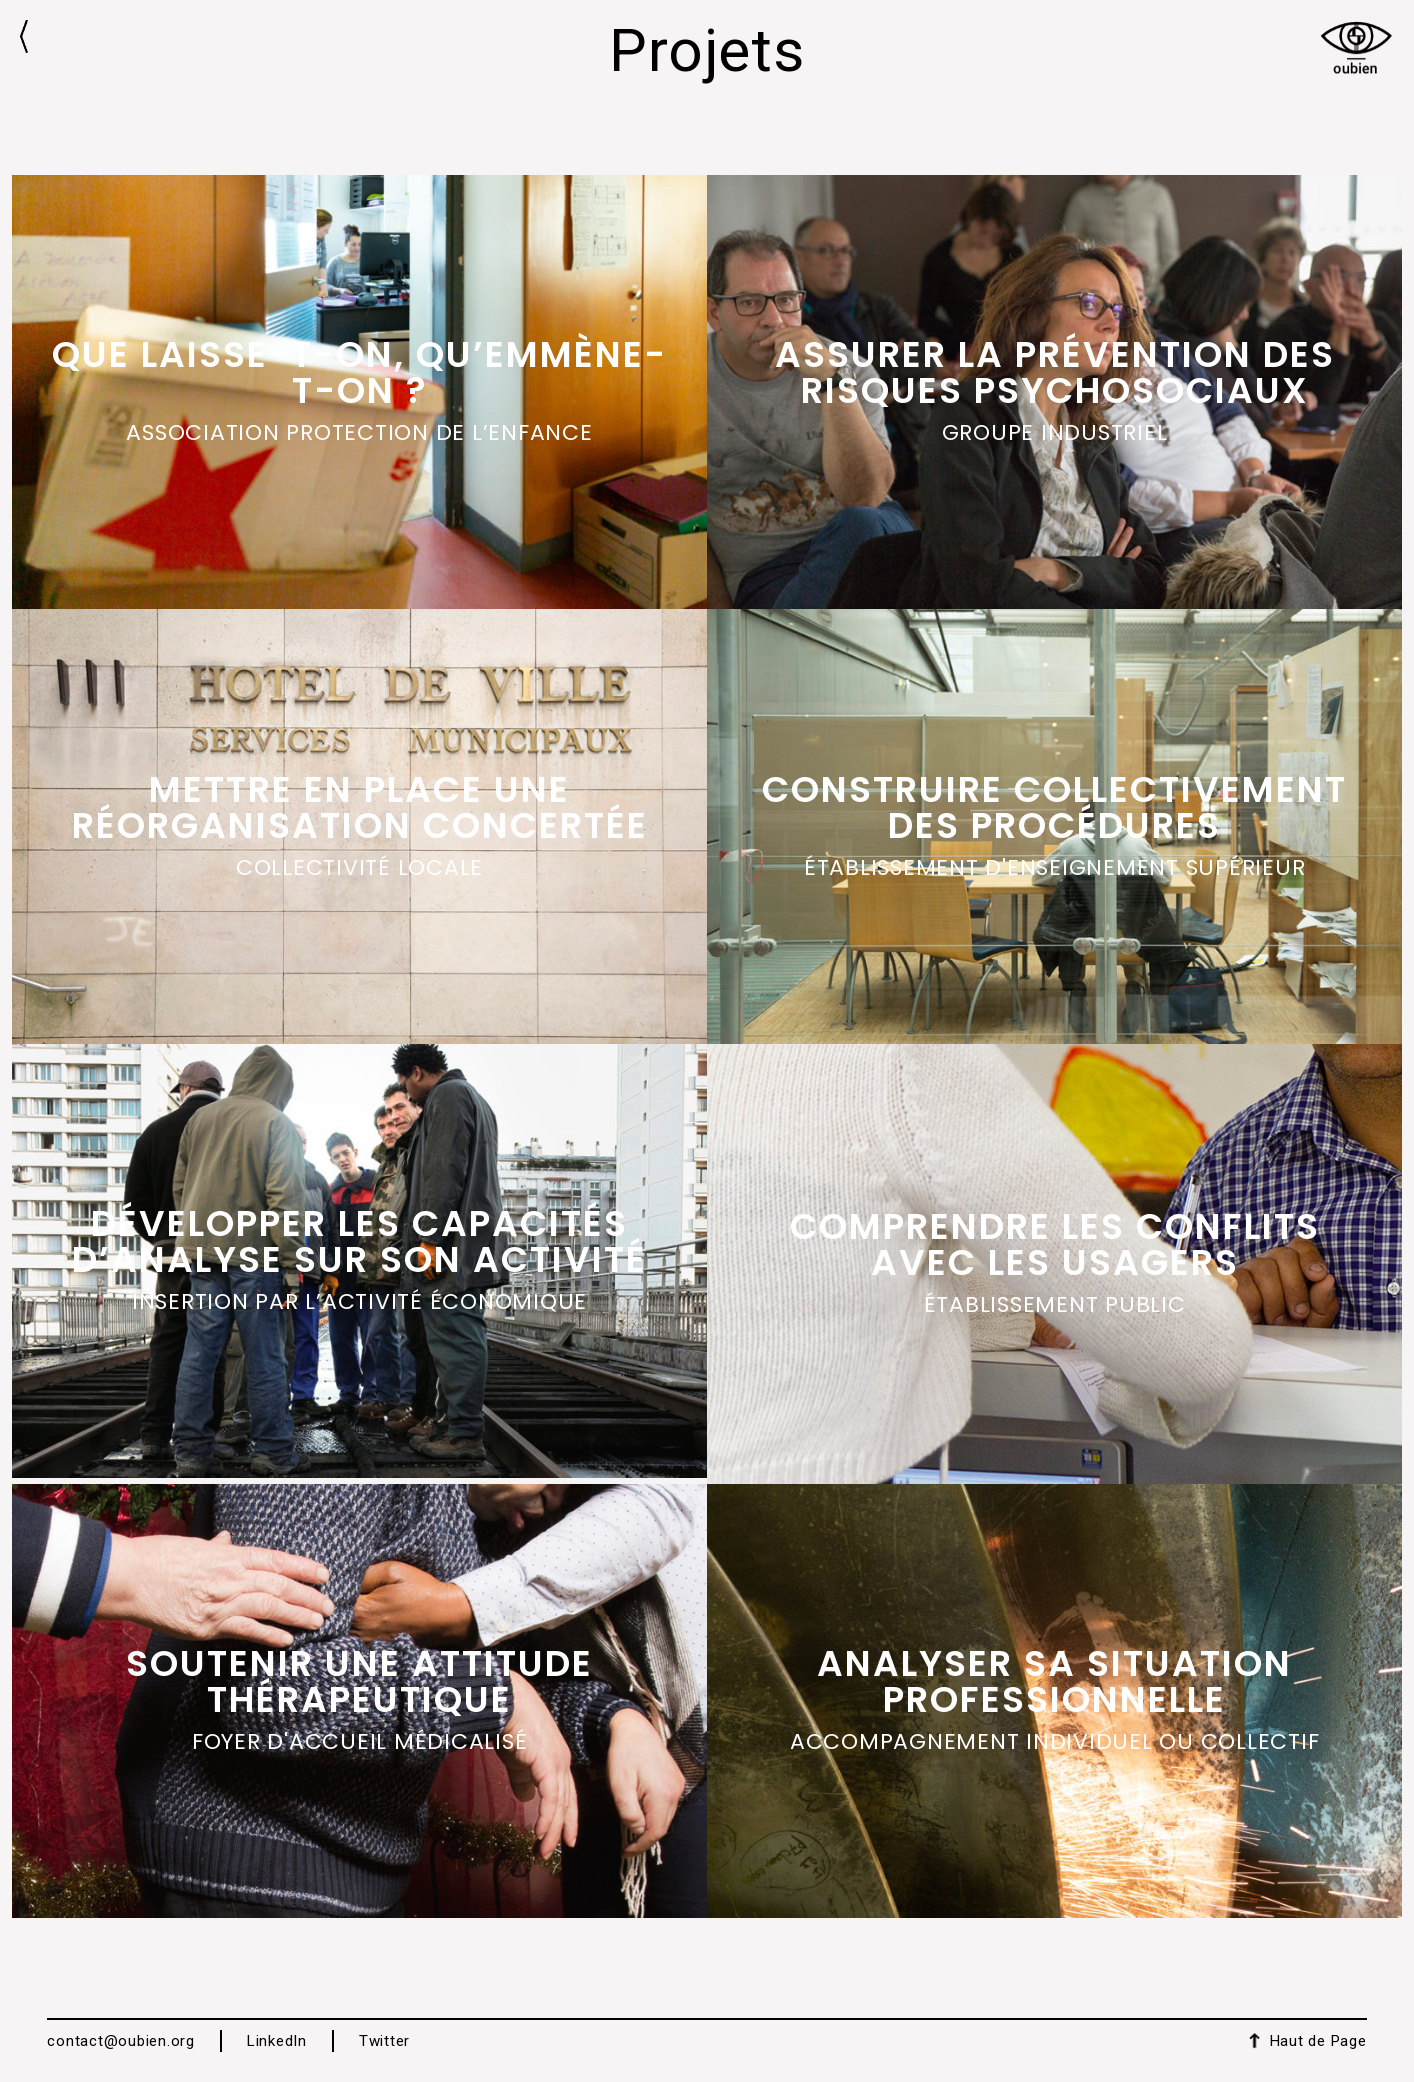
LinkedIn (277, 2041)
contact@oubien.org (121, 2041)
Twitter (384, 2041)
